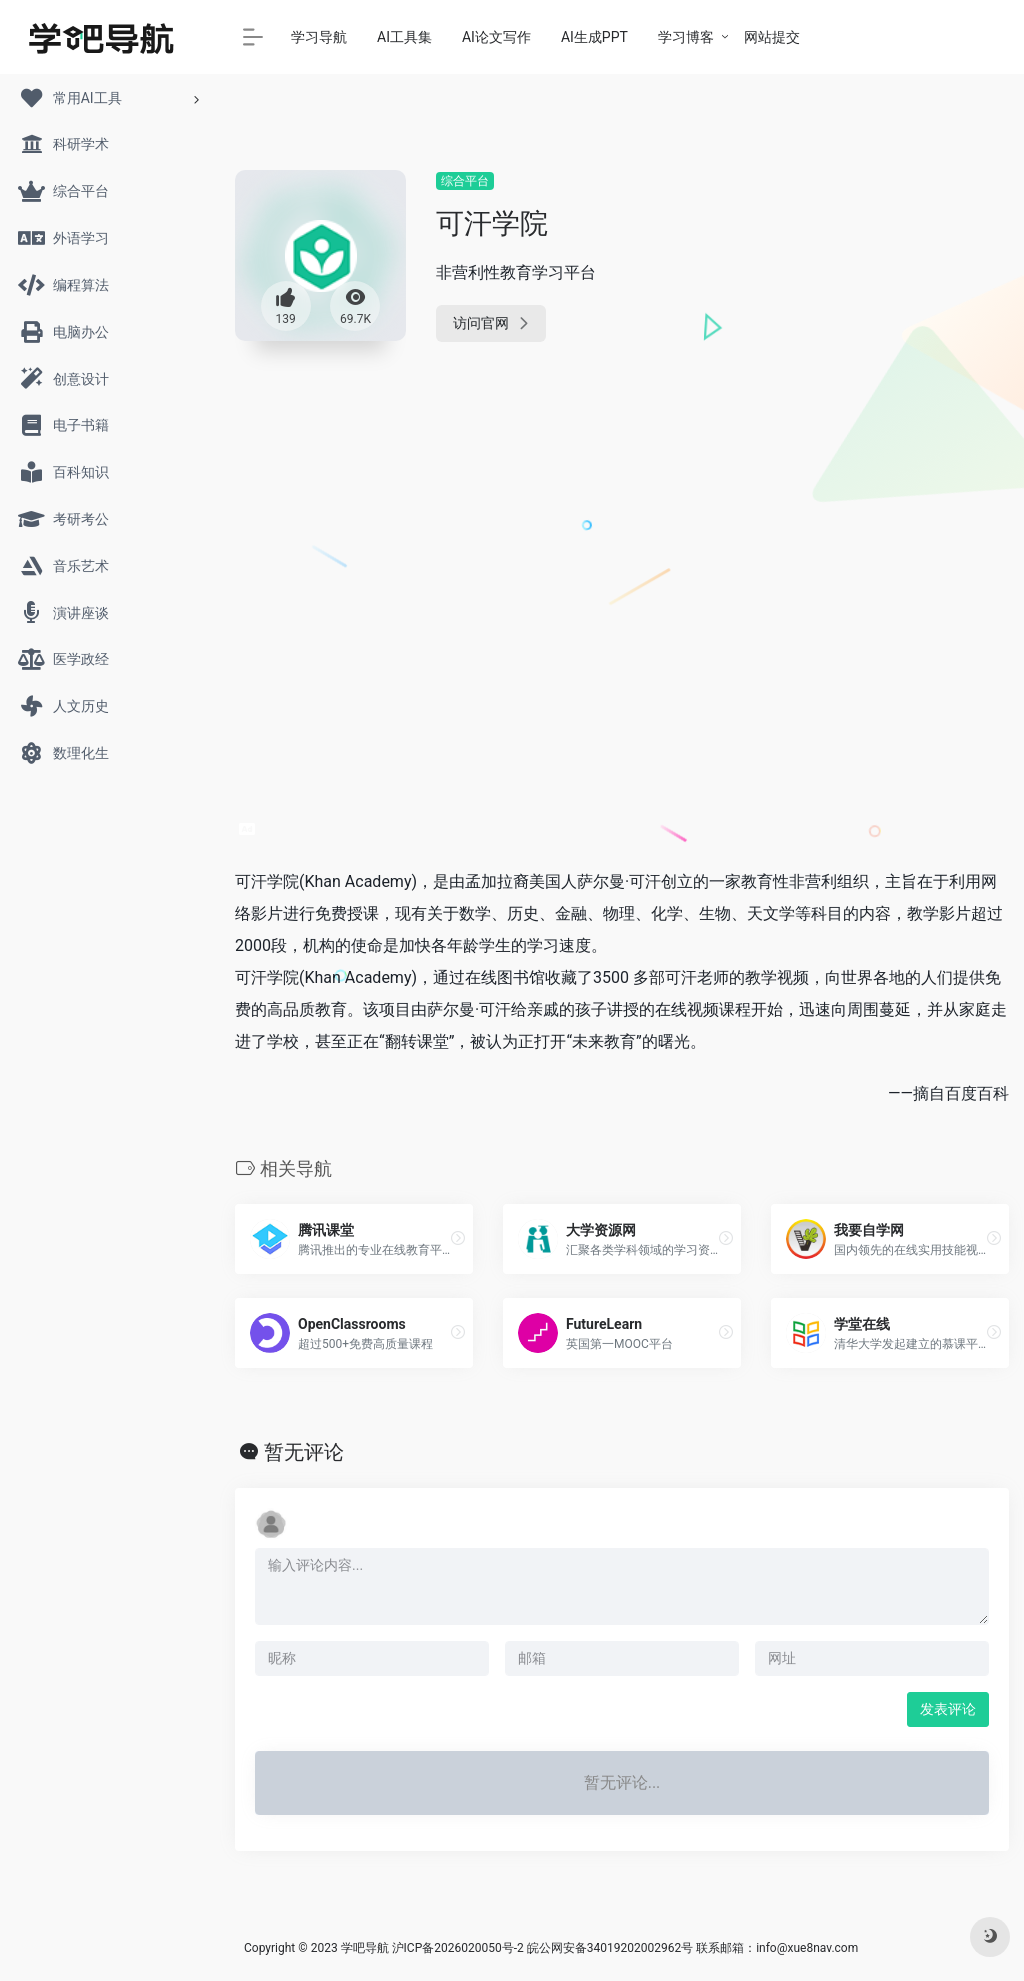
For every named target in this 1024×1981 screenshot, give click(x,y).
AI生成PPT (594, 37)
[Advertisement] (890, 470)
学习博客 (686, 37)
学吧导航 (365, 1948)
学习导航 (319, 37)
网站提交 (772, 37)
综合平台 (465, 181)
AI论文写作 (496, 37)
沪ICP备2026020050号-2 (458, 1948)
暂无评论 (304, 1452)
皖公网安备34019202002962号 (610, 1948)
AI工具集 (404, 37)
